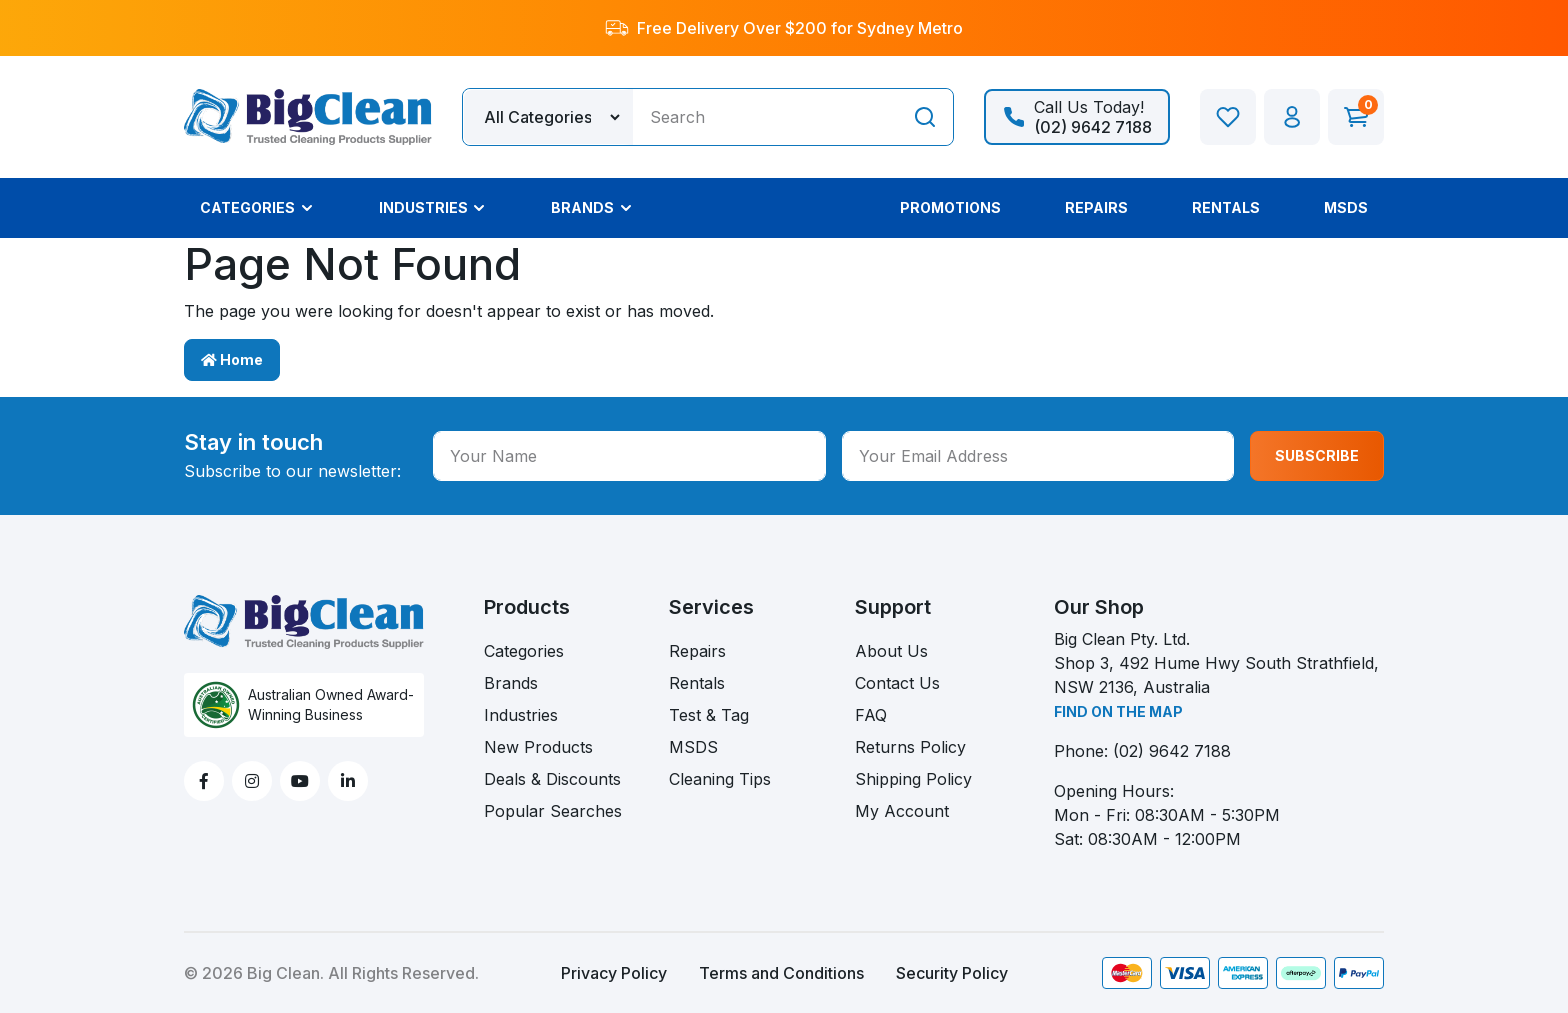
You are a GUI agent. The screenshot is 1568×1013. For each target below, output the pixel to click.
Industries (521, 715)
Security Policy (952, 973)
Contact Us (897, 683)
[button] (1292, 117)
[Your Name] (629, 456)
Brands (511, 683)
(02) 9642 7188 (1172, 751)
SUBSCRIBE (1317, 455)
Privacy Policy (614, 973)
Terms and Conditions (781, 973)
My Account (902, 811)
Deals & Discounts (552, 779)
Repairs (697, 651)
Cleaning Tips (720, 779)
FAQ (871, 715)
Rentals (697, 683)
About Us (891, 651)
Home (232, 359)
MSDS (693, 747)
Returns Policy (910, 747)
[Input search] (765, 117)
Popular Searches (553, 811)
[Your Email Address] (1038, 456)
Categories (524, 651)
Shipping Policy (913, 779)
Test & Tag (709, 715)
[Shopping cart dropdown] (1356, 117)
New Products (538, 747)
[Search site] (925, 117)
